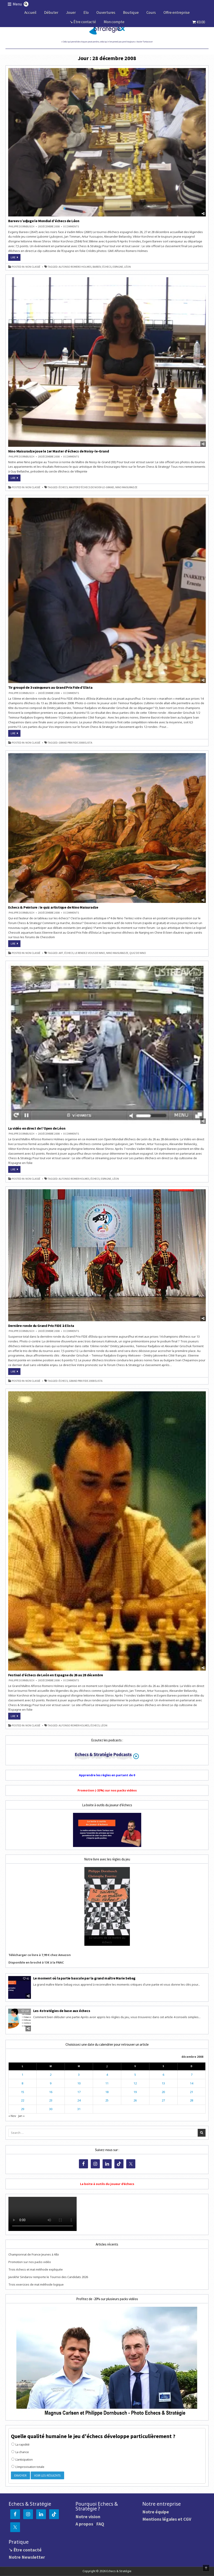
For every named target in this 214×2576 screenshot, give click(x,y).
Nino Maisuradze (126, 487)
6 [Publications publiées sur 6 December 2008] (163, 2075)
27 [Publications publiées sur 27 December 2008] (163, 2100)
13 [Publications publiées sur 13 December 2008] (163, 2083)
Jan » (21, 2116)
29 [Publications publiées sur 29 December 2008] (22, 2109)
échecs (106, 266)
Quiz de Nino (137, 953)
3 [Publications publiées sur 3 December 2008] (79, 2075)
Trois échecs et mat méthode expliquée (35, 2269)
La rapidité (20, 2444)
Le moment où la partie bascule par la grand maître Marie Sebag (84, 1978)
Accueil (30, 12)
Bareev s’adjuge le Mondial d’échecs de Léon (43, 220)
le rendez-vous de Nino (90, 953)
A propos (84, 2524)
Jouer (71, 12)
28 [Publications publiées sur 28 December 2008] (191, 2100)
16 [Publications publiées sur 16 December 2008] (50, 2092)
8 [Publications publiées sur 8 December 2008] (22, 2083)
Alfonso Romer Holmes (74, 1178)
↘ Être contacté (83, 21)
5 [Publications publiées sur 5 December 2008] (135, 2075)
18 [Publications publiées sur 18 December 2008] (106, 2092)
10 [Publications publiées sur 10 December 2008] (79, 2083)
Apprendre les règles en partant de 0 (107, 1775)
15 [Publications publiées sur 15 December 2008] (22, 2092)
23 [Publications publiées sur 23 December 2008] (50, 2100)
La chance (20, 2452)
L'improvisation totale (27, 2467)
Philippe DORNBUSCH (21, 226)
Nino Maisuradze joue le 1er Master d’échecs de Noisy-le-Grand (58, 451)
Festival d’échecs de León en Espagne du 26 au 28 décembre (55, 1675)
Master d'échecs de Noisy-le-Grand (91, 487)
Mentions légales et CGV (166, 2519)
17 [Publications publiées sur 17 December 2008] (79, 2092)
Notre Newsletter (27, 2557)
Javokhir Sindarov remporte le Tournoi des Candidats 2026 (48, 2277)
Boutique (131, 12)
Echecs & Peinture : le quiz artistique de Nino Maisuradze (53, 907)
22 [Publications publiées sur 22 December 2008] (22, 2100)
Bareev (97, 266)
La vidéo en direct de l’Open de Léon (36, 1128)
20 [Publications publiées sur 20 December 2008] (163, 2092)
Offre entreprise (177, 12)
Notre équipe (155, 2512)
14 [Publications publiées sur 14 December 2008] (191, 2083)
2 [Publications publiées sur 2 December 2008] (50, 2075)
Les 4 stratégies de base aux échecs (61, 2010)
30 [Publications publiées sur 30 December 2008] (50, 2109)
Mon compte (114, 21)
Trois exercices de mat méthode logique (36, 2284)
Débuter (51, 12)
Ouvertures (105, 12)
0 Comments (71, 226)
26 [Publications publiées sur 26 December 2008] (135, 2100)
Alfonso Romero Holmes (75, 266)
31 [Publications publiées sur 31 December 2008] (79, 2109)
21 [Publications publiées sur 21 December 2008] (191, 2092)
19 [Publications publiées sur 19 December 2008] (135, 2092)
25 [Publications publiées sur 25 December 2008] (106, 2100)
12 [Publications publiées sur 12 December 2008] (135, 2083)
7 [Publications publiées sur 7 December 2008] (191, 2075)
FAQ (100, 2524)
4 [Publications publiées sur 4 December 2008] (107, 2075)
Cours (151, 12)
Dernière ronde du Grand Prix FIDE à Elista (41, 1325)
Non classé (32, 266)
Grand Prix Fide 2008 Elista (75, 742)
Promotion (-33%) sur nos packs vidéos (107, 1790)
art (61, 953)
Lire (15, 258)
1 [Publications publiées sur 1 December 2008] (22, 2075)
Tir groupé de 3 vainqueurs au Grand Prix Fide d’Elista (50, 687)
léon (127, 266)
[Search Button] (26, 4)
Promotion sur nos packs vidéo (29, 2262)
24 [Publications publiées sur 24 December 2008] (79, 2100)
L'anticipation (22, 2459)
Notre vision (88, 2516)
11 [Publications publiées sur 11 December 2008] (106, 2083)
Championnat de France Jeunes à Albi (33, 2254)
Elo (86, 12)
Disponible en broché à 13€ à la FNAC (36, 1962)
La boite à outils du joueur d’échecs (107, 2184)
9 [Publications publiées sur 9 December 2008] (50, 2083)
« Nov (12, 2116)
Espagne (118, 266)
